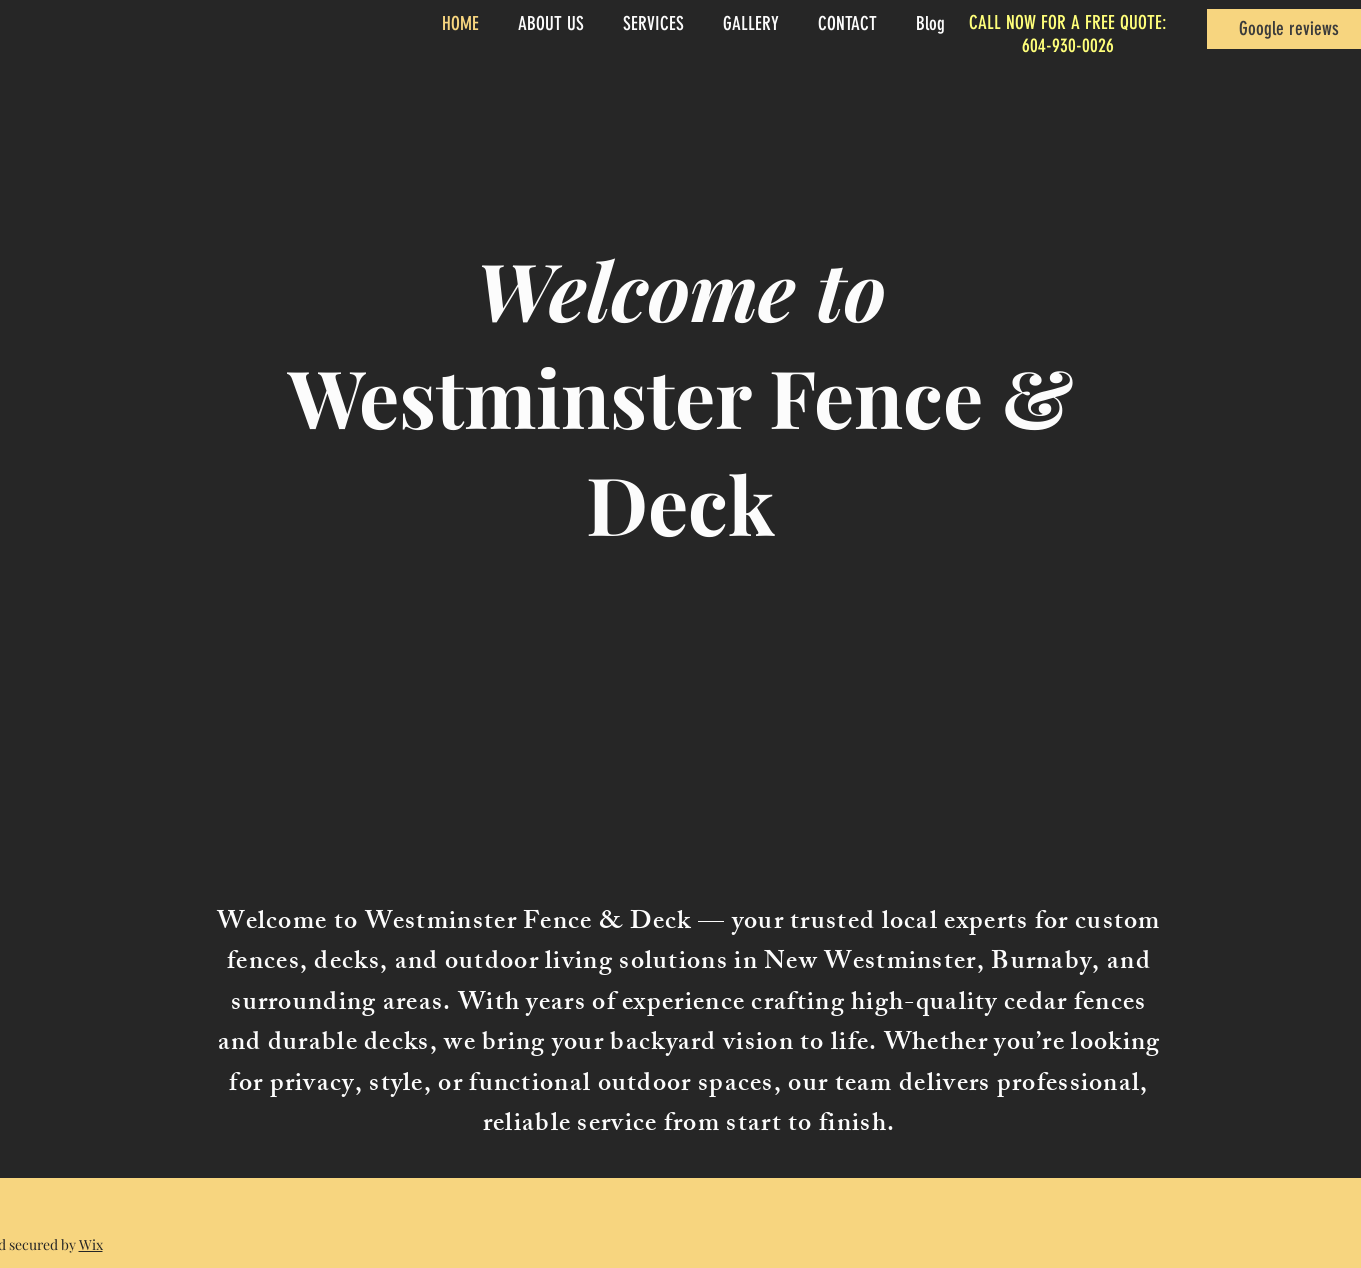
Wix (91, 1244)
